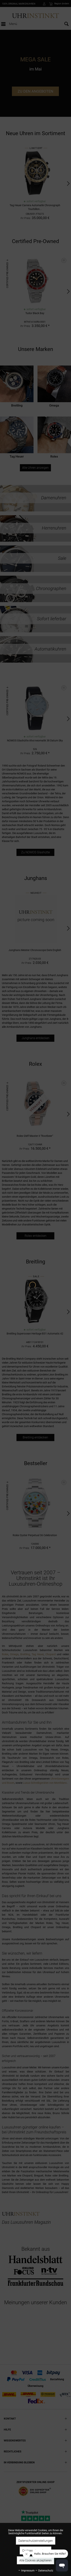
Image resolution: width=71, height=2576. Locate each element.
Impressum (26, 2570)
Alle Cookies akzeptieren (35, 2560)
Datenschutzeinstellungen (35, 2541)
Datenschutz (44, 2570)
